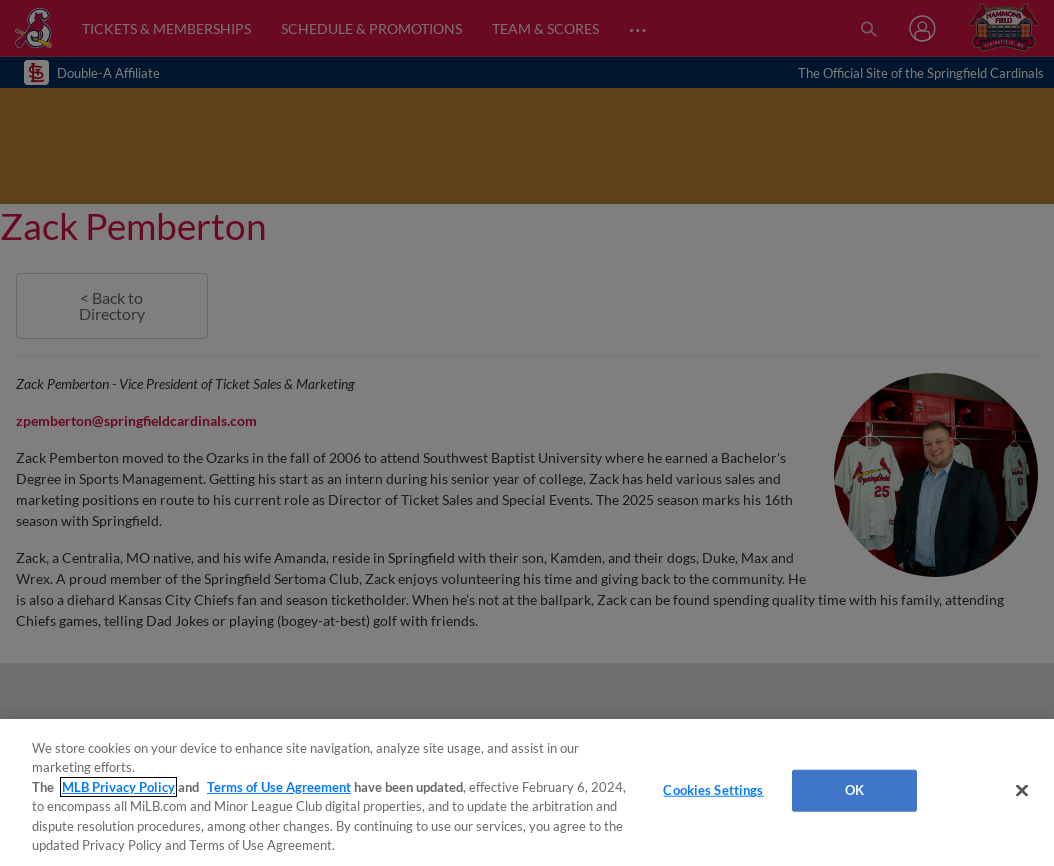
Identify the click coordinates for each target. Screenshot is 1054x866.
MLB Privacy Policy (118, 787)
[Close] (1022, 791)
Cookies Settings (713, 790)
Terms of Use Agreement (279, 787)
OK (854, 790)
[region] (527, 792)
